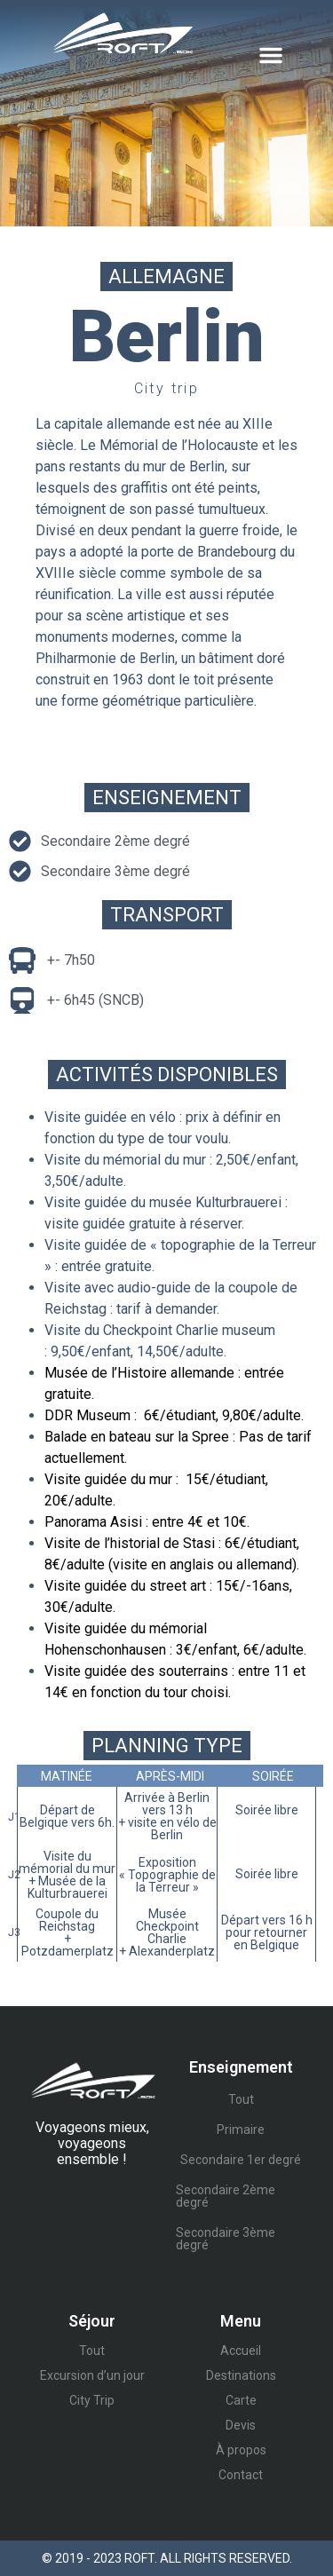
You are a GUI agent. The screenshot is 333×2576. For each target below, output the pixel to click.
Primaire (241, 2129)
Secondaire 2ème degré (225, 2196)
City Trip (92, 2400)
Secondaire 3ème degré (225, 2238)
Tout (241, 2099)
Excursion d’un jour (92, 2375)
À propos (241, 2450)
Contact (240, 2475)
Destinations (241, 2375)
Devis (241, 2425)
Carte (241, 2400)
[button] (270, 55)
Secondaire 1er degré (240, 2160)
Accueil (240, 2350)
